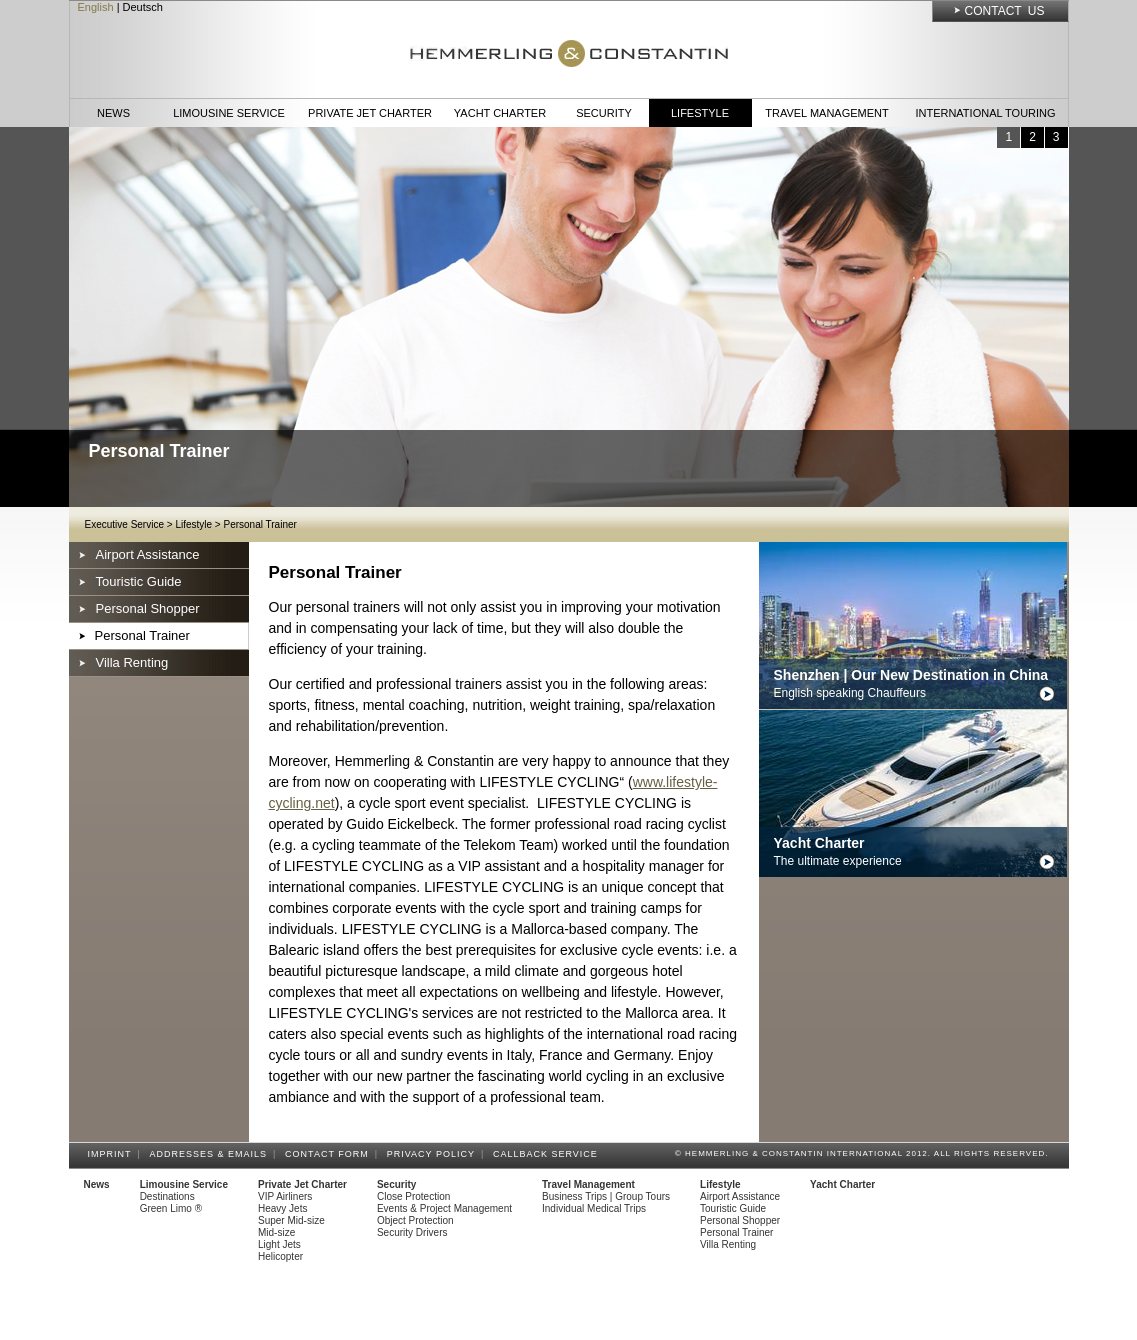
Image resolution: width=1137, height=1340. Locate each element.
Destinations (167, 1196)
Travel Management (826, 113)
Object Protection (415, 1220)
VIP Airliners (285, 1196)
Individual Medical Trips (594, 1208)
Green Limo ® (171, 1208)
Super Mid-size (291, 1220)
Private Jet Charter (370, 113)
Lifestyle (700, 113)
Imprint (113, 1154)
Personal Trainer (259, 524)
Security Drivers (412, 1232)
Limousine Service (229, 113)
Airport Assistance (148, 554)
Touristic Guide (139, 581)
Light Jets (279, 1244)
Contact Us (1005, 11)
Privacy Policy (434, 1154)
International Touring (985, 113)
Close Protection (413, 1196)
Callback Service (548, 1154)
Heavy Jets (282, 1208)
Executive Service (124, 524)
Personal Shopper (148, 608)
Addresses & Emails (212, 1154)
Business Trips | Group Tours (606, 1196)
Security (604, 113)
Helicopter (280, 1256)
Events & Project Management (444, 1208)
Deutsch (143, 7)
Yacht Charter (500, 113)
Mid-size (276, 1232)
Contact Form (330, 1154)
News (113, 113)
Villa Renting (132, 662)
